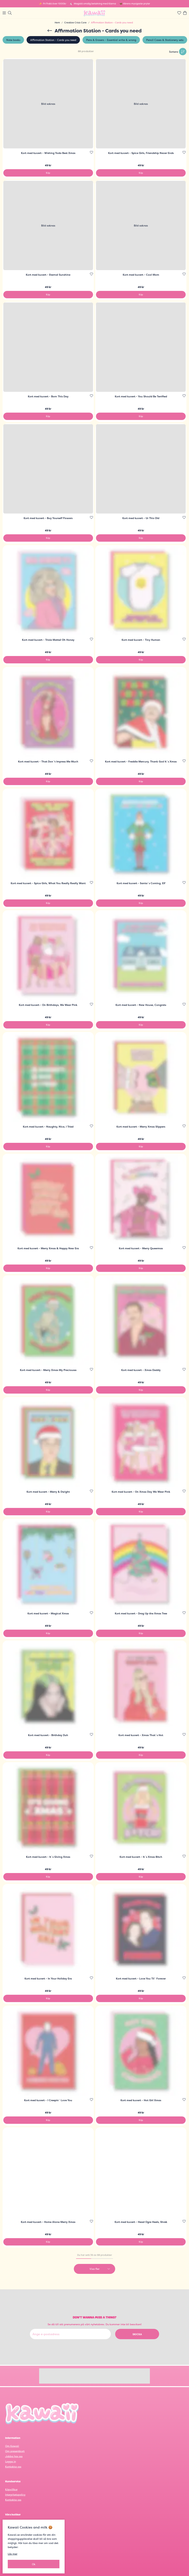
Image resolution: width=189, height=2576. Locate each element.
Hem (57, 22)
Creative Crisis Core (75, 22)
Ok (33, 2564)
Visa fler (100, 2269)
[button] (177, 51)
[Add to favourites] (91, 152)
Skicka (137, 2334)
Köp (48, 172)
